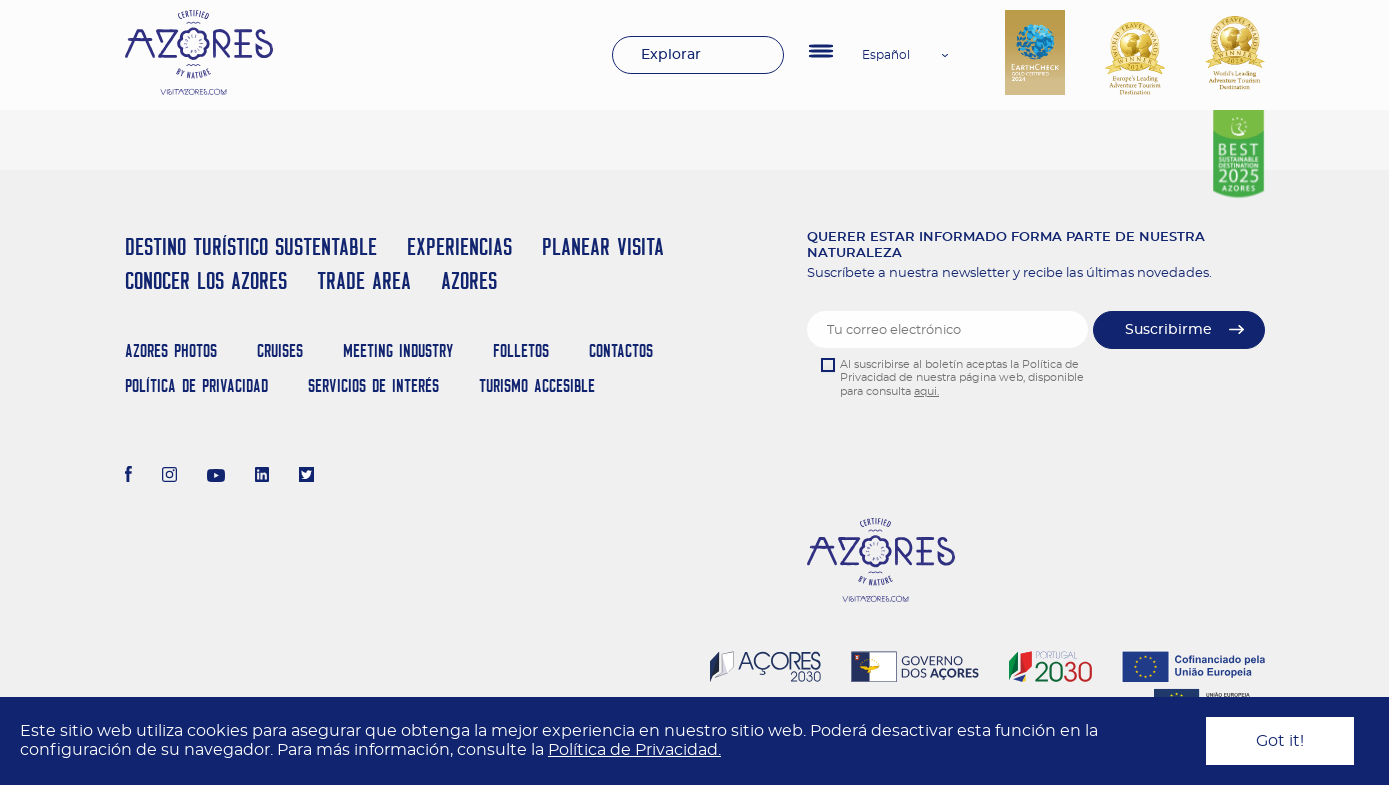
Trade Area (364, 280)
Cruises (280, 350)
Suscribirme (1168, 330)
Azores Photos (171, 350)
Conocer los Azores (206, 280)
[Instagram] (169, 477)
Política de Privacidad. (634, 750)
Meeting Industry (398, 350)
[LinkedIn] (262, 477)
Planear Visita (603, 246)
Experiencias (459, 246)
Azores (469, 280)
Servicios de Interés (373, 385)
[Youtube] (216, 477)
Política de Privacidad (196, 385)
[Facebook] (129, 477)
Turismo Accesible (537, 385)
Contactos (621, 350)
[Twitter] (306, 477)
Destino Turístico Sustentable (251, 246)
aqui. (926, 391)
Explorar (671, 55)
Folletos (521, 350)
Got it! (1280, 741)
